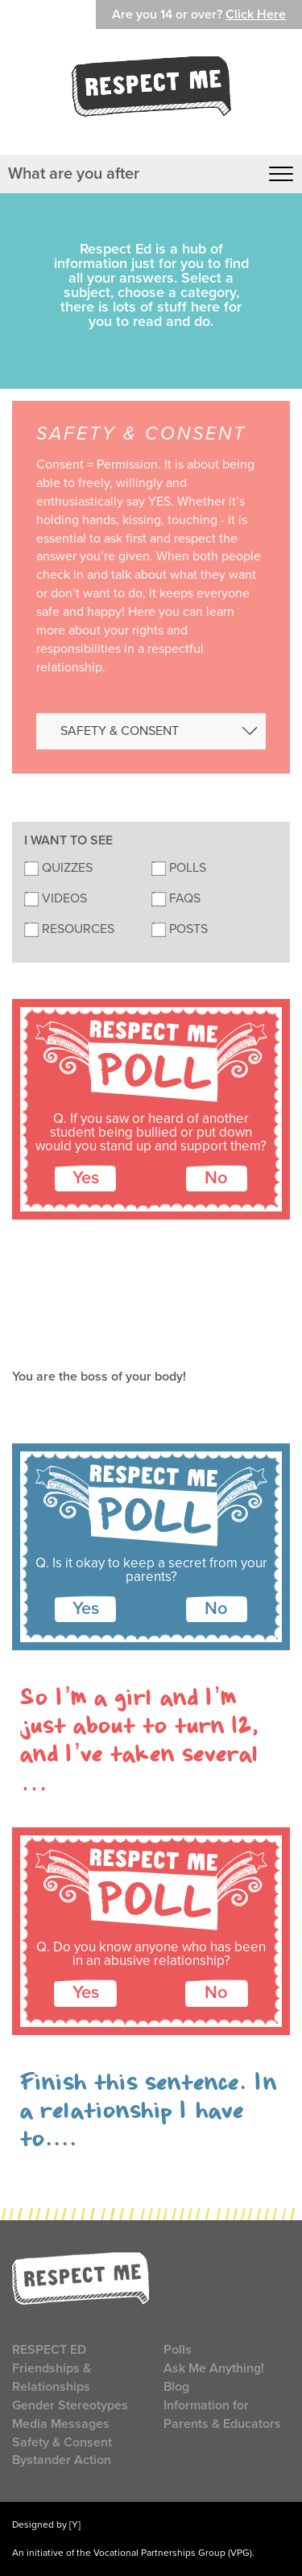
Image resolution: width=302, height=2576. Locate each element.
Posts (179, 929)
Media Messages (61, 2424)
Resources (69, 929)
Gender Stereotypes (70, 2405)
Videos (55, 898)
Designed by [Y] (46, 2524)
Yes (85, 1177)
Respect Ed (49, 2350)
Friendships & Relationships (51, 2377)
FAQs (176, 898)
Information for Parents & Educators (222, 2414)
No (216, 1177)
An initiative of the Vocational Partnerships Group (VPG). (133, 2552)
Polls (178, 868)
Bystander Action (61, 2460)
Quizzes (58, 868)
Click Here (255, 14)
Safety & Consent (62, 2442)
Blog (176, 2387)
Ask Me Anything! (213, 2368)
